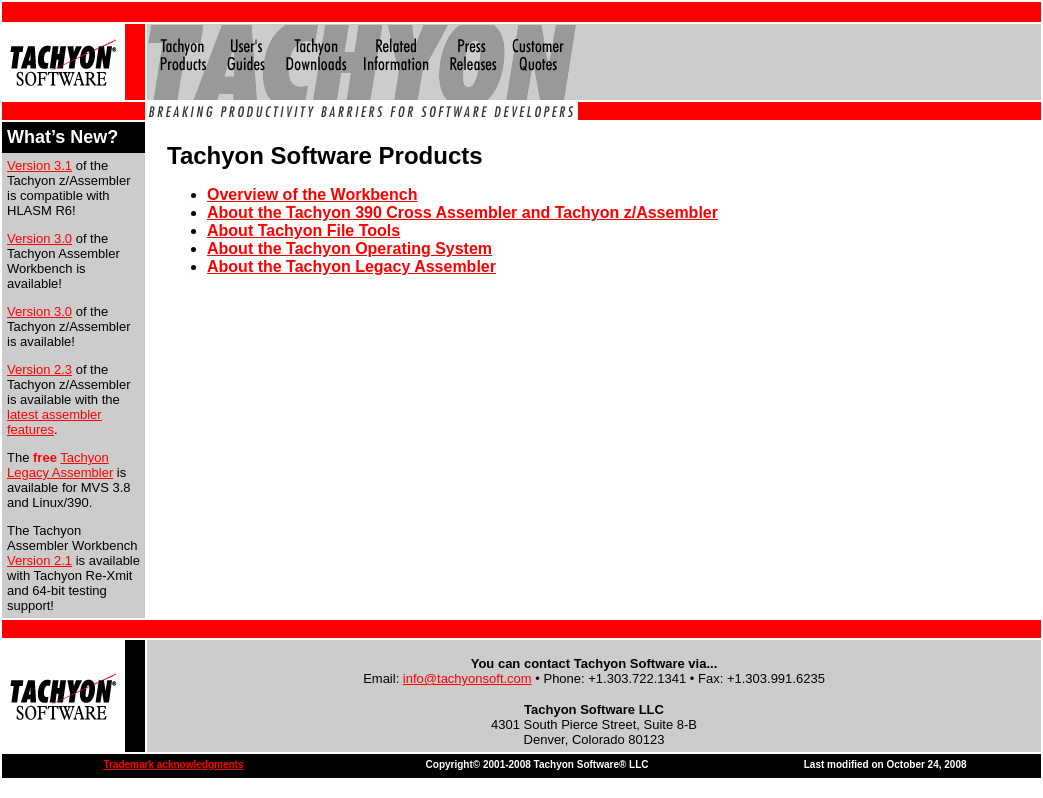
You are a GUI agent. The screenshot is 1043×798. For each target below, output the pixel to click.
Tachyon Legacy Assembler (60, 465)
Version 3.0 (39, 238)
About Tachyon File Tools (303, 230)
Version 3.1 (39, 165)
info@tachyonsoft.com (467, 678)
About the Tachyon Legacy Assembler (351, 266)
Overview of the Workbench (312, 194)
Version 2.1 (39, 560)
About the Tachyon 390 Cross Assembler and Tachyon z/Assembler (462, 212)
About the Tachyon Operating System (349, 248)
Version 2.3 (39, 369)
